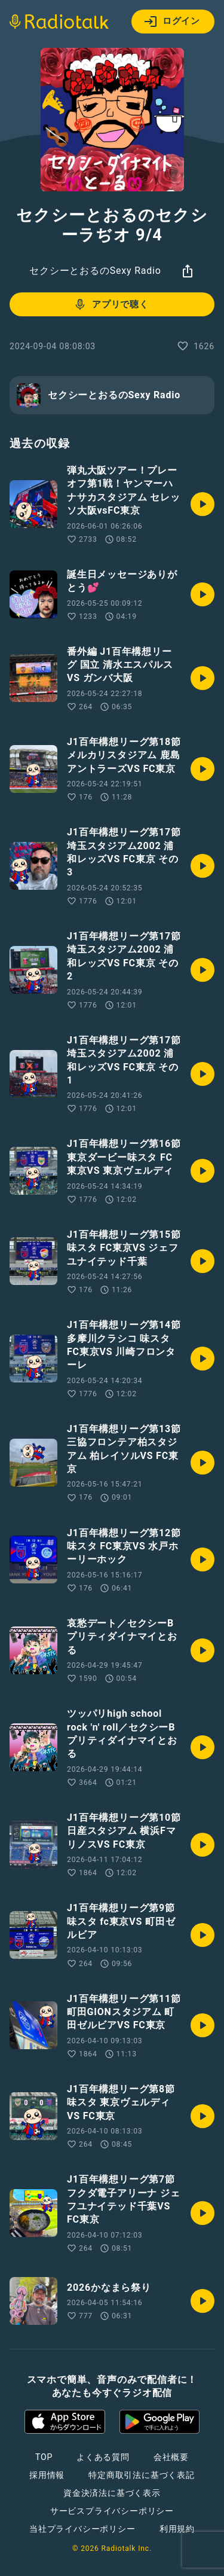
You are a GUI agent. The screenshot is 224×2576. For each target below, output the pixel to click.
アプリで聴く (111, 304)
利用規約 (177, 2529)
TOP (44, 2457)
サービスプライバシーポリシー (112, 2511)
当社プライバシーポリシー (82, 2529)
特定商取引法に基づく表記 (141, 2475)
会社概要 (171, 2457)
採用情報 (47, 2475)
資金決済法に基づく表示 (112, 2493)
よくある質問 (103, 2457)
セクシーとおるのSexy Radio (95, 270)
